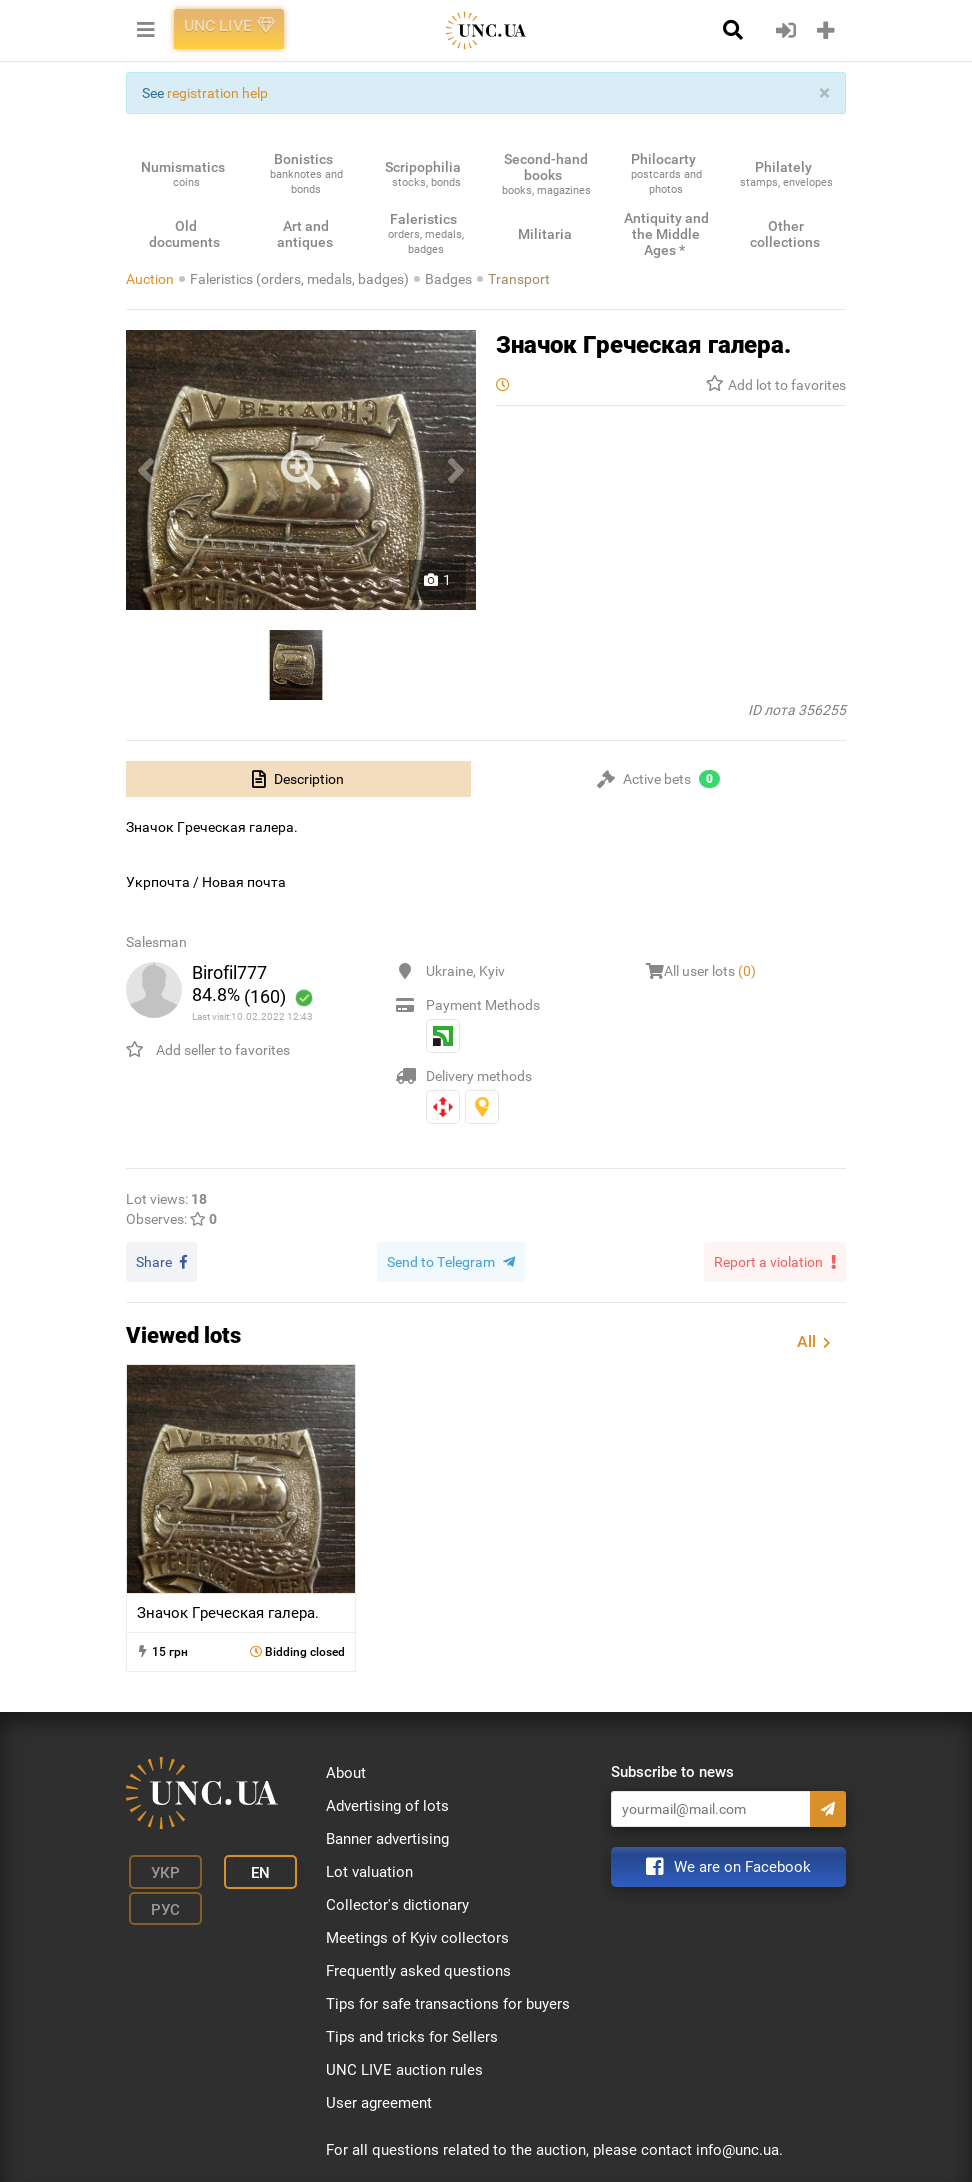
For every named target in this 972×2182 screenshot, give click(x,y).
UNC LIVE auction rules (404, 2067)
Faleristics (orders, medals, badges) (299, 279)
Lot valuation (369, 1869)
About (346, 1770)
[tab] (298, 779)
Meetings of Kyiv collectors (417, 1935)
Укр (156, 1867)
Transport (519, 279)
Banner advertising (387, 1836)
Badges (448, 279)
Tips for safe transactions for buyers (448, 2001)
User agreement (379, 2100)
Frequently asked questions (418, 1968)
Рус (156, 1897)
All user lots (710, 971)
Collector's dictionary (397, 1902)
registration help (217, 93)
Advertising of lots (387, 1803)
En (239, 1867)
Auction (150, 279)
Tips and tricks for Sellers (412, 2034)
